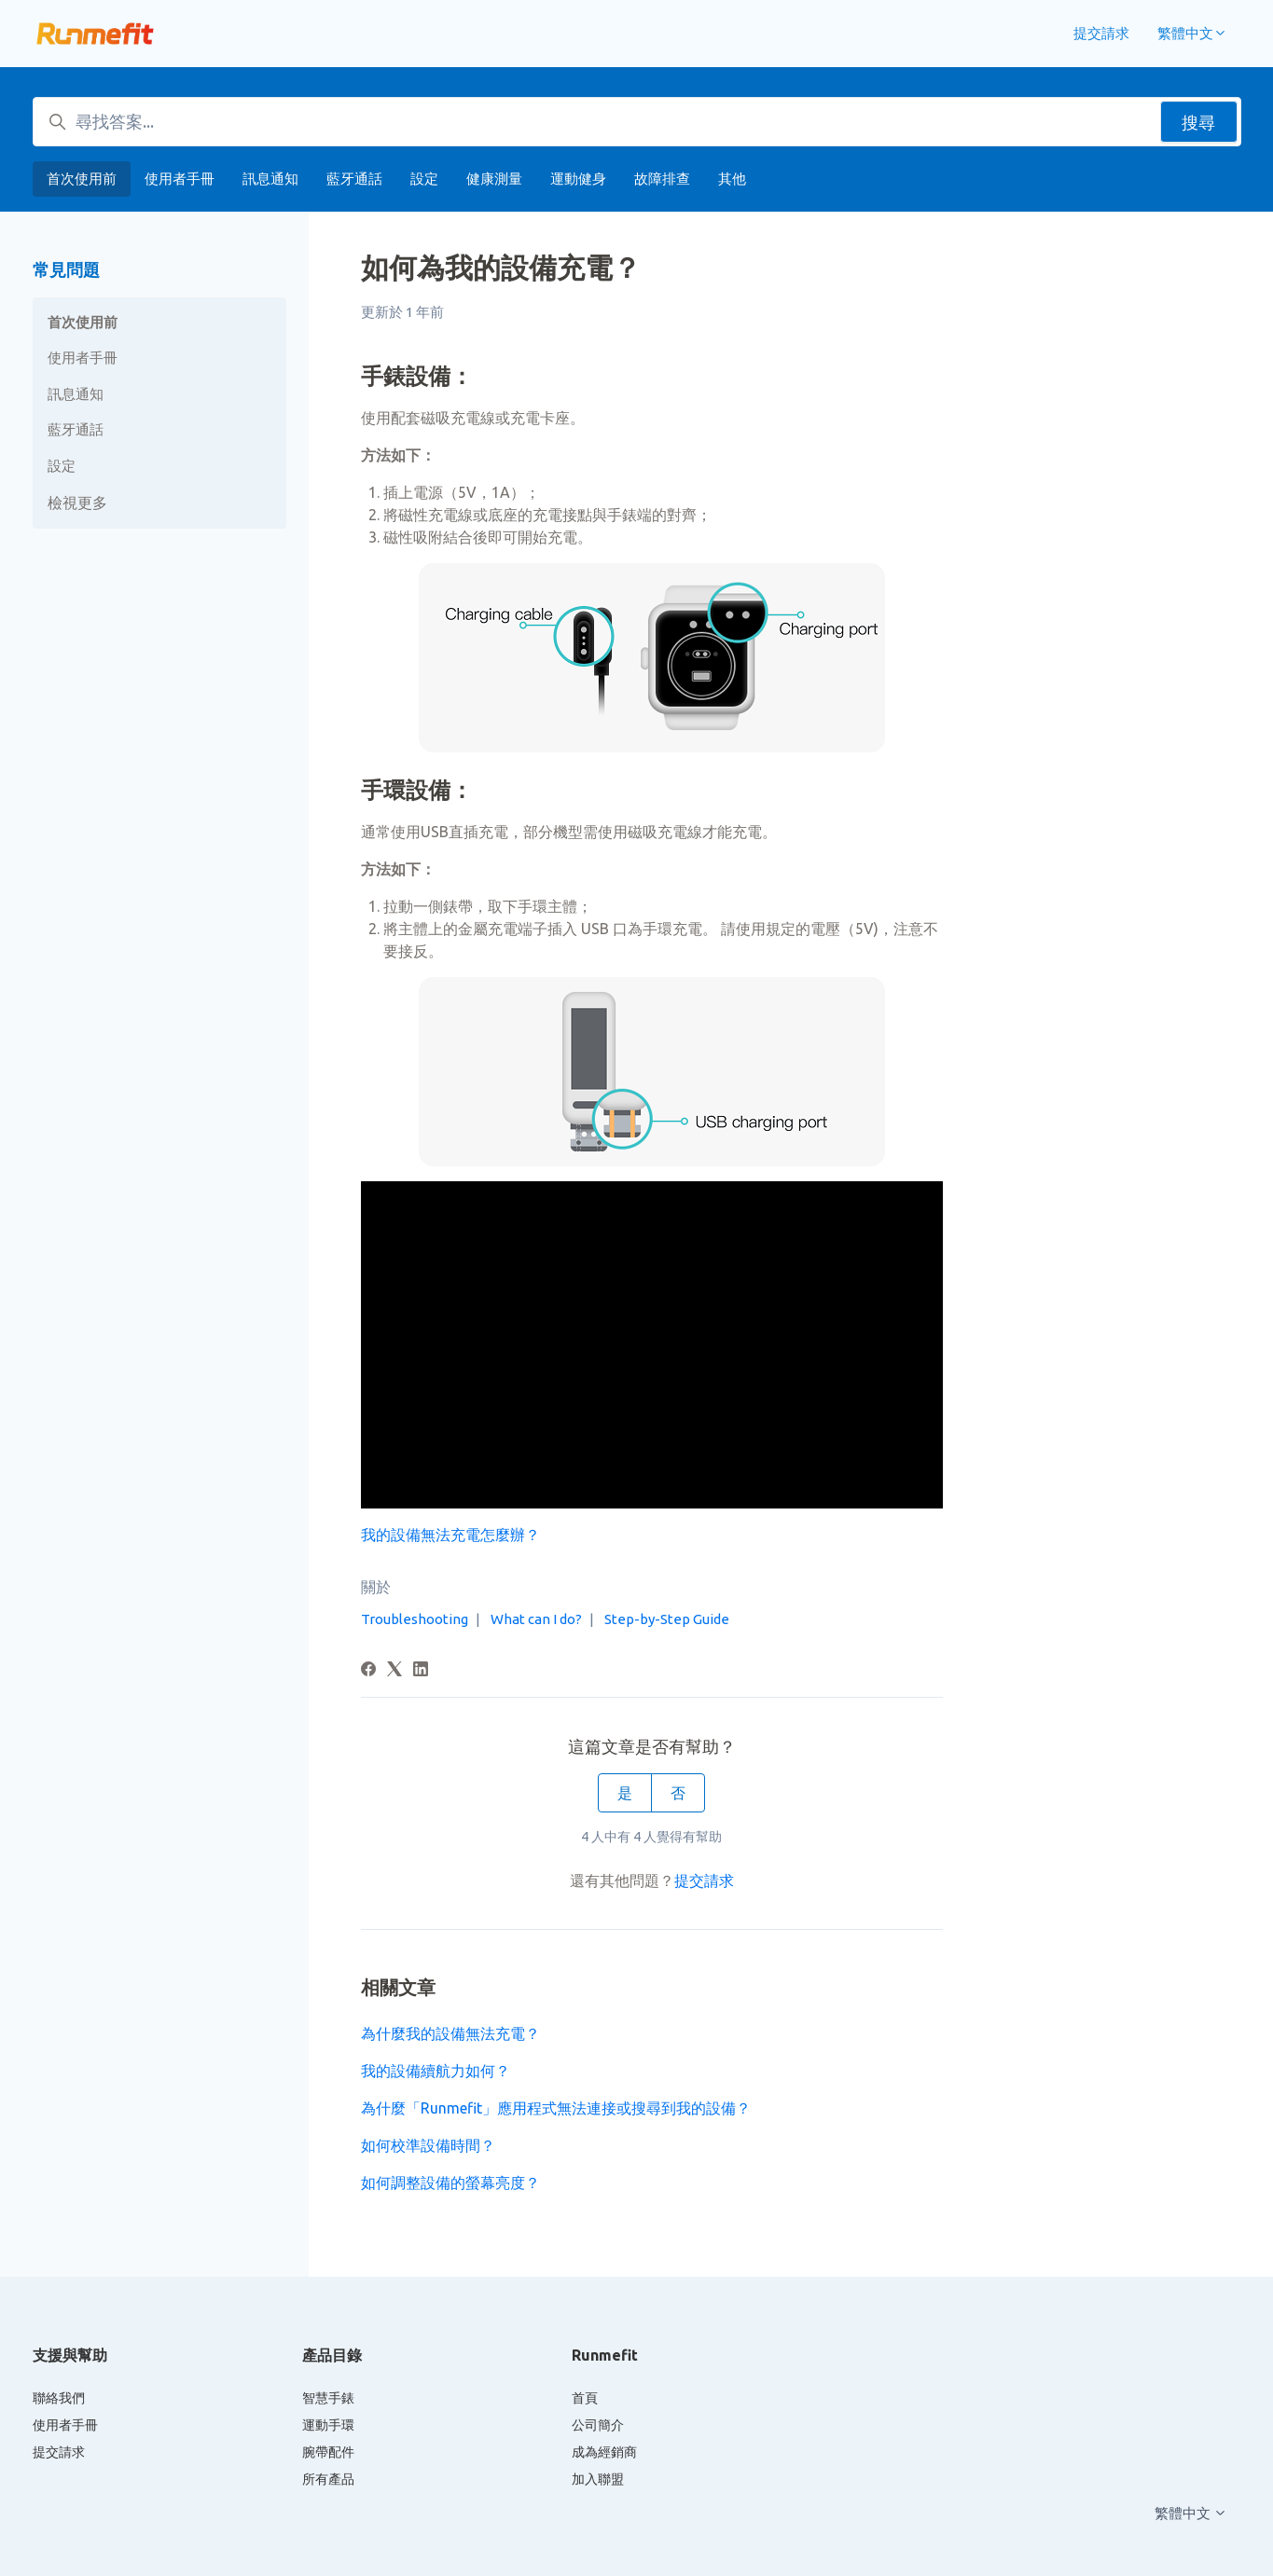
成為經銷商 (604, 2452)
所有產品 (328, 2479)
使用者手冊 (179, 178)
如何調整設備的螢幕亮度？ (450, 2182)
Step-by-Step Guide (666, 1619)
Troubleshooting (414, 1619)
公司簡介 (598, 2425)
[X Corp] (394, 1670)
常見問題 (66, 269)
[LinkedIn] (420, 1670)
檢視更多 (77, 502)
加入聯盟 (598, 2479)
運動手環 (328, 2425)
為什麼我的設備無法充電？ (450, 2033)
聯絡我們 (59, 2397)
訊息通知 (270, 178)
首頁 (585, 2397)
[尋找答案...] (637, 121)
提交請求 (1101, 33)
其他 (732, 178)
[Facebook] (368, 1670)
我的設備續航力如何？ (435, 2070)
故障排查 (662, 178)
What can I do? (536, 1619)
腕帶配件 (328, 2452)
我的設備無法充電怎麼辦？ (450, 1534)
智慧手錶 (328, 2397)
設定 (424, 178)
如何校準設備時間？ (428, 2145)
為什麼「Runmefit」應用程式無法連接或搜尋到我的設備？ (556, 2108)
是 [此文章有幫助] (624, 1792)
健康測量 (494, 178)
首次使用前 (82, 178)
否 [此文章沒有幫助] (678, 1792)
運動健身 (578, 178)
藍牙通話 (354, 178)
